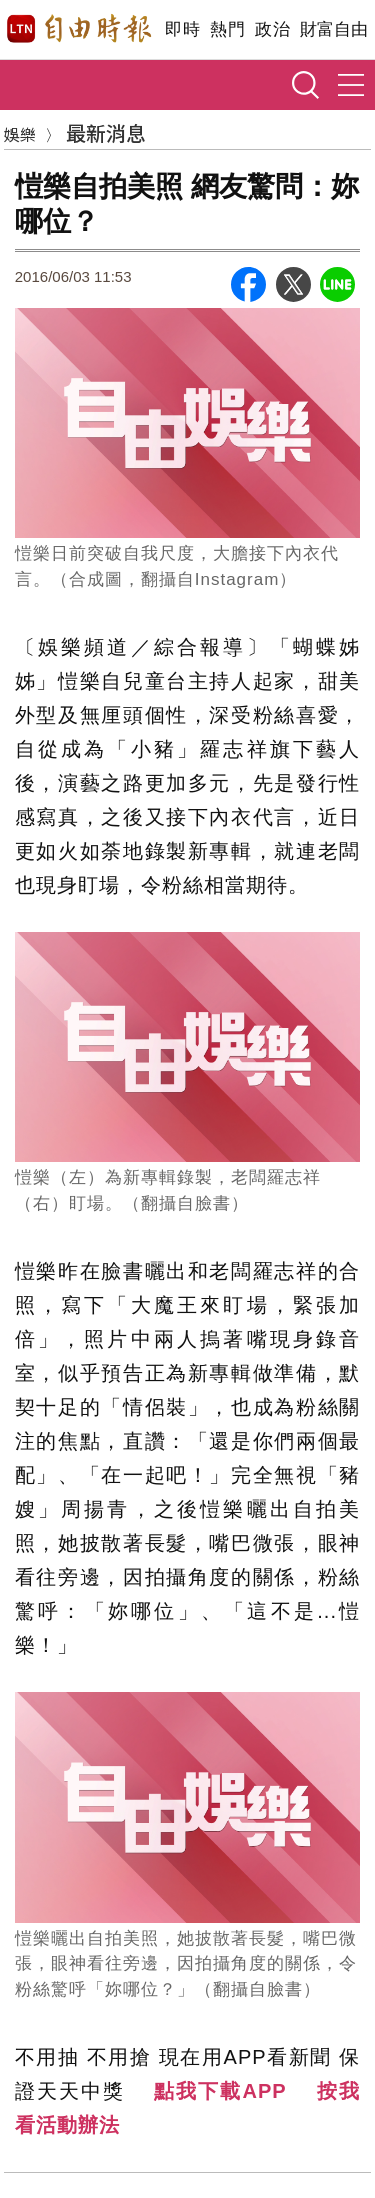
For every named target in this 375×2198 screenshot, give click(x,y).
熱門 (227, 29)
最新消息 (106, 132)
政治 (272, 29)
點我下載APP (220, 2091)
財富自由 (333, 29)
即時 (182, 29)
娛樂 (20, 134)
